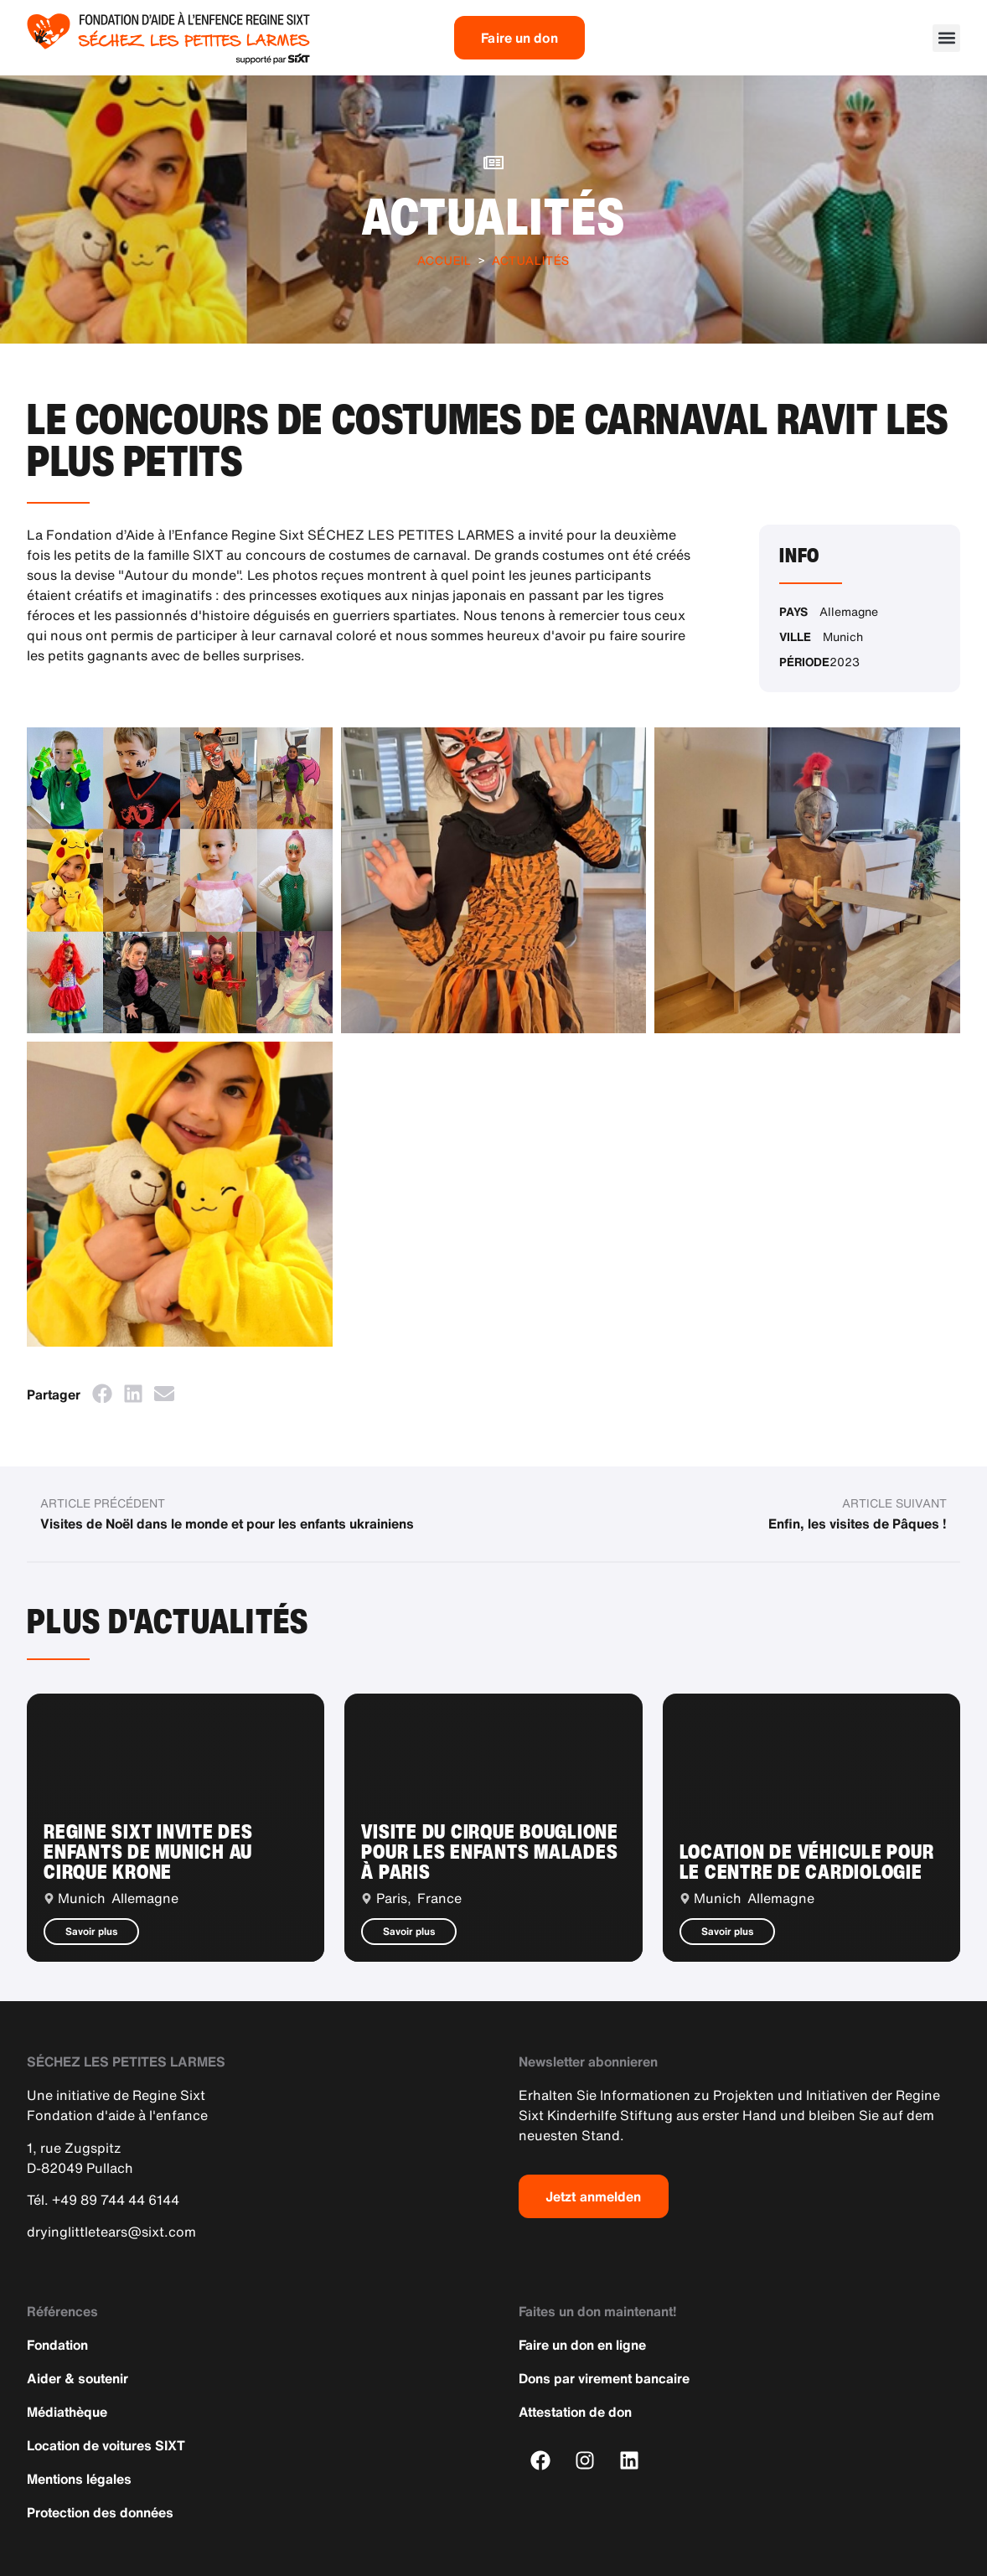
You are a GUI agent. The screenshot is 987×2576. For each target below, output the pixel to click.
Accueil (444, 260)
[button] (946, 38)
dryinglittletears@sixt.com (111, 2232)
